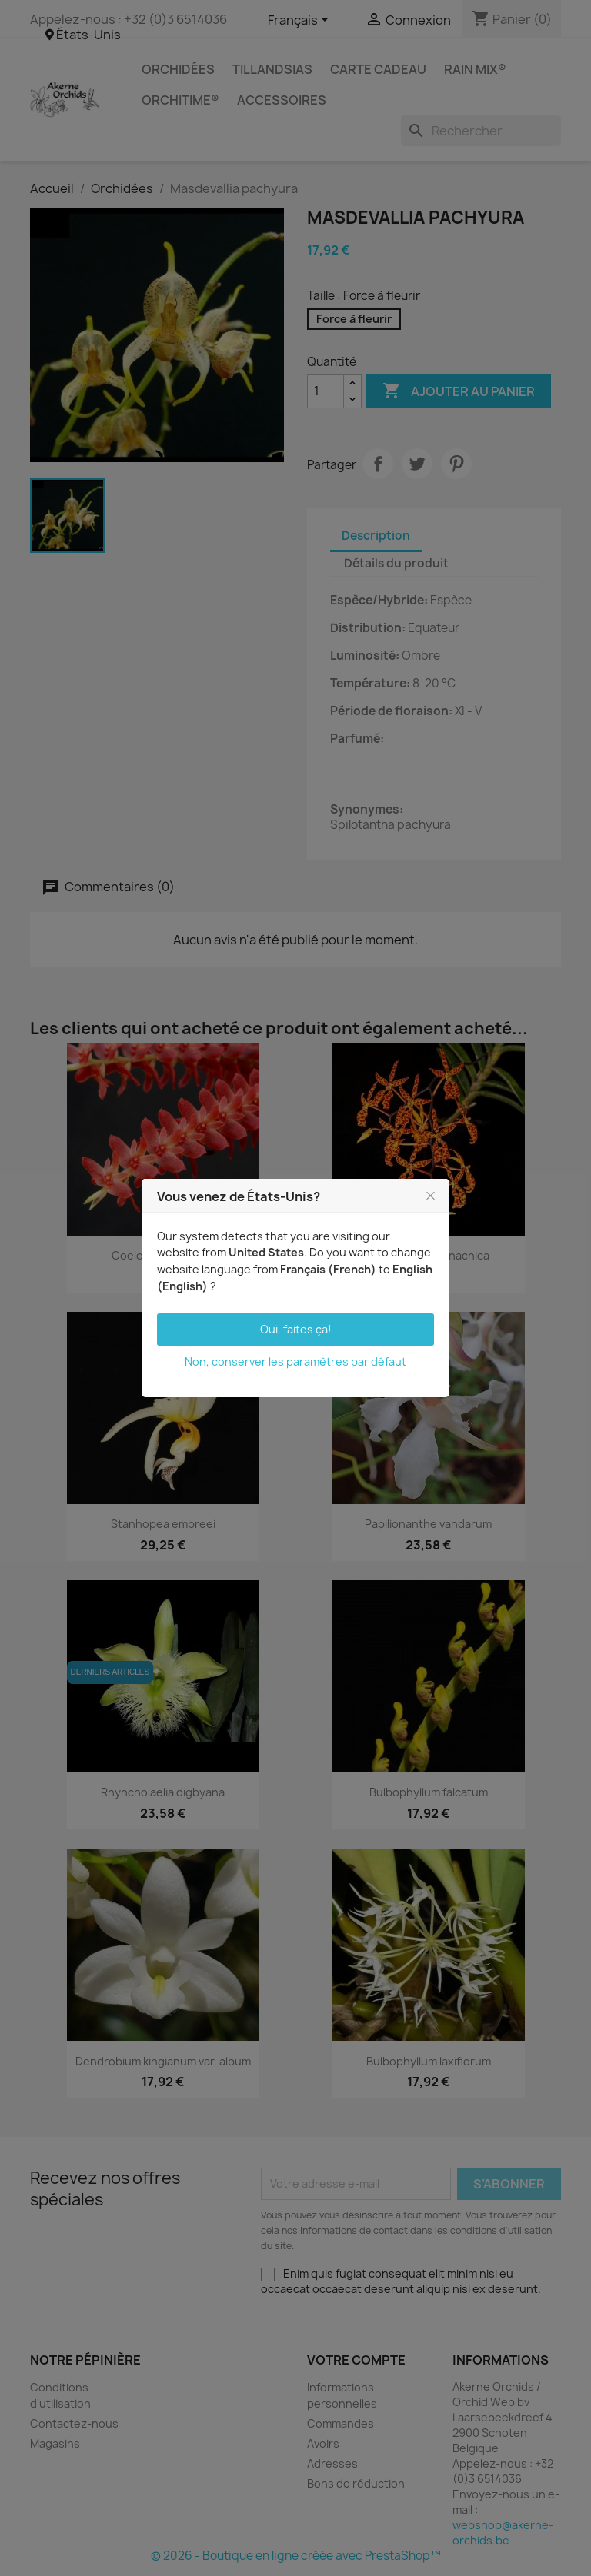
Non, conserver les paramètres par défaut (295, 1361)
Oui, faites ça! (296, 1329)
